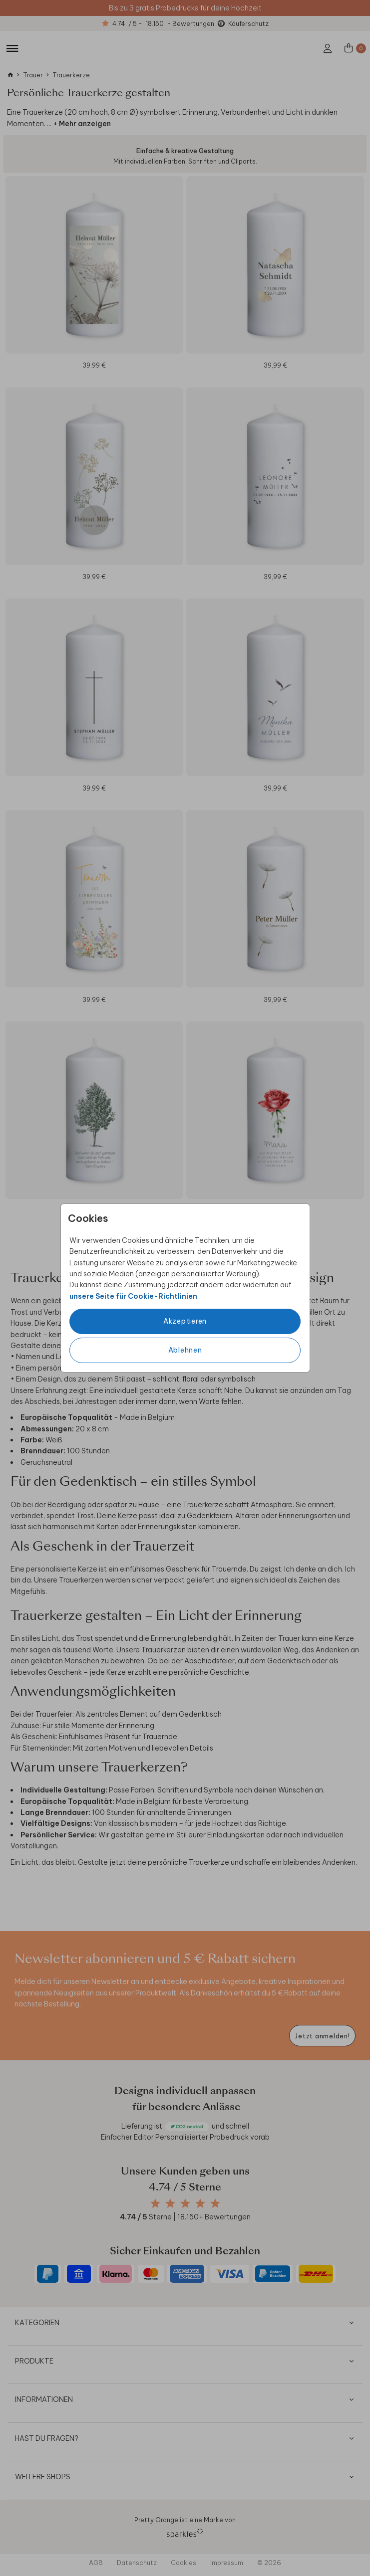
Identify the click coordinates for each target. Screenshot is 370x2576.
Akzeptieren (185, 1321)
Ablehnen (185, 1350)
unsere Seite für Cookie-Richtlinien (133, 1296)
